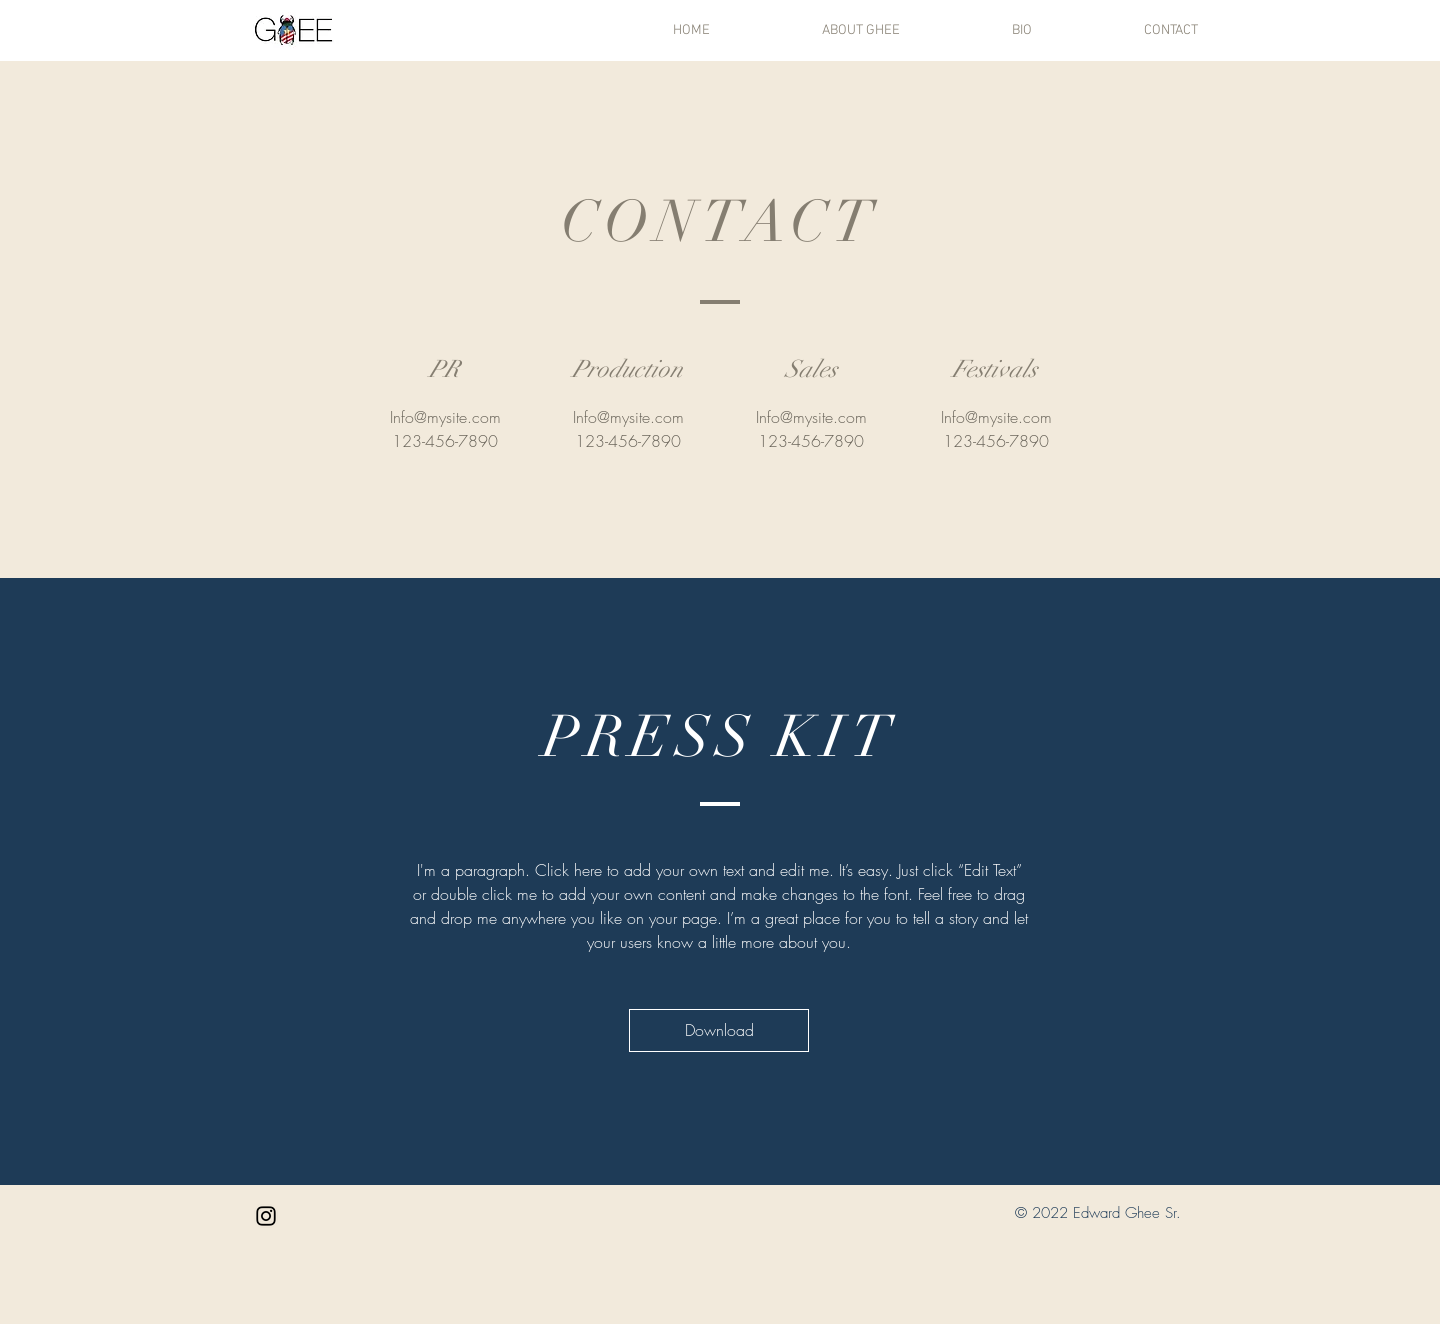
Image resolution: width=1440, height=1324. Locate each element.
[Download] (719, 1030)
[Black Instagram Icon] (266, 1216)
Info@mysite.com (445, 417)
